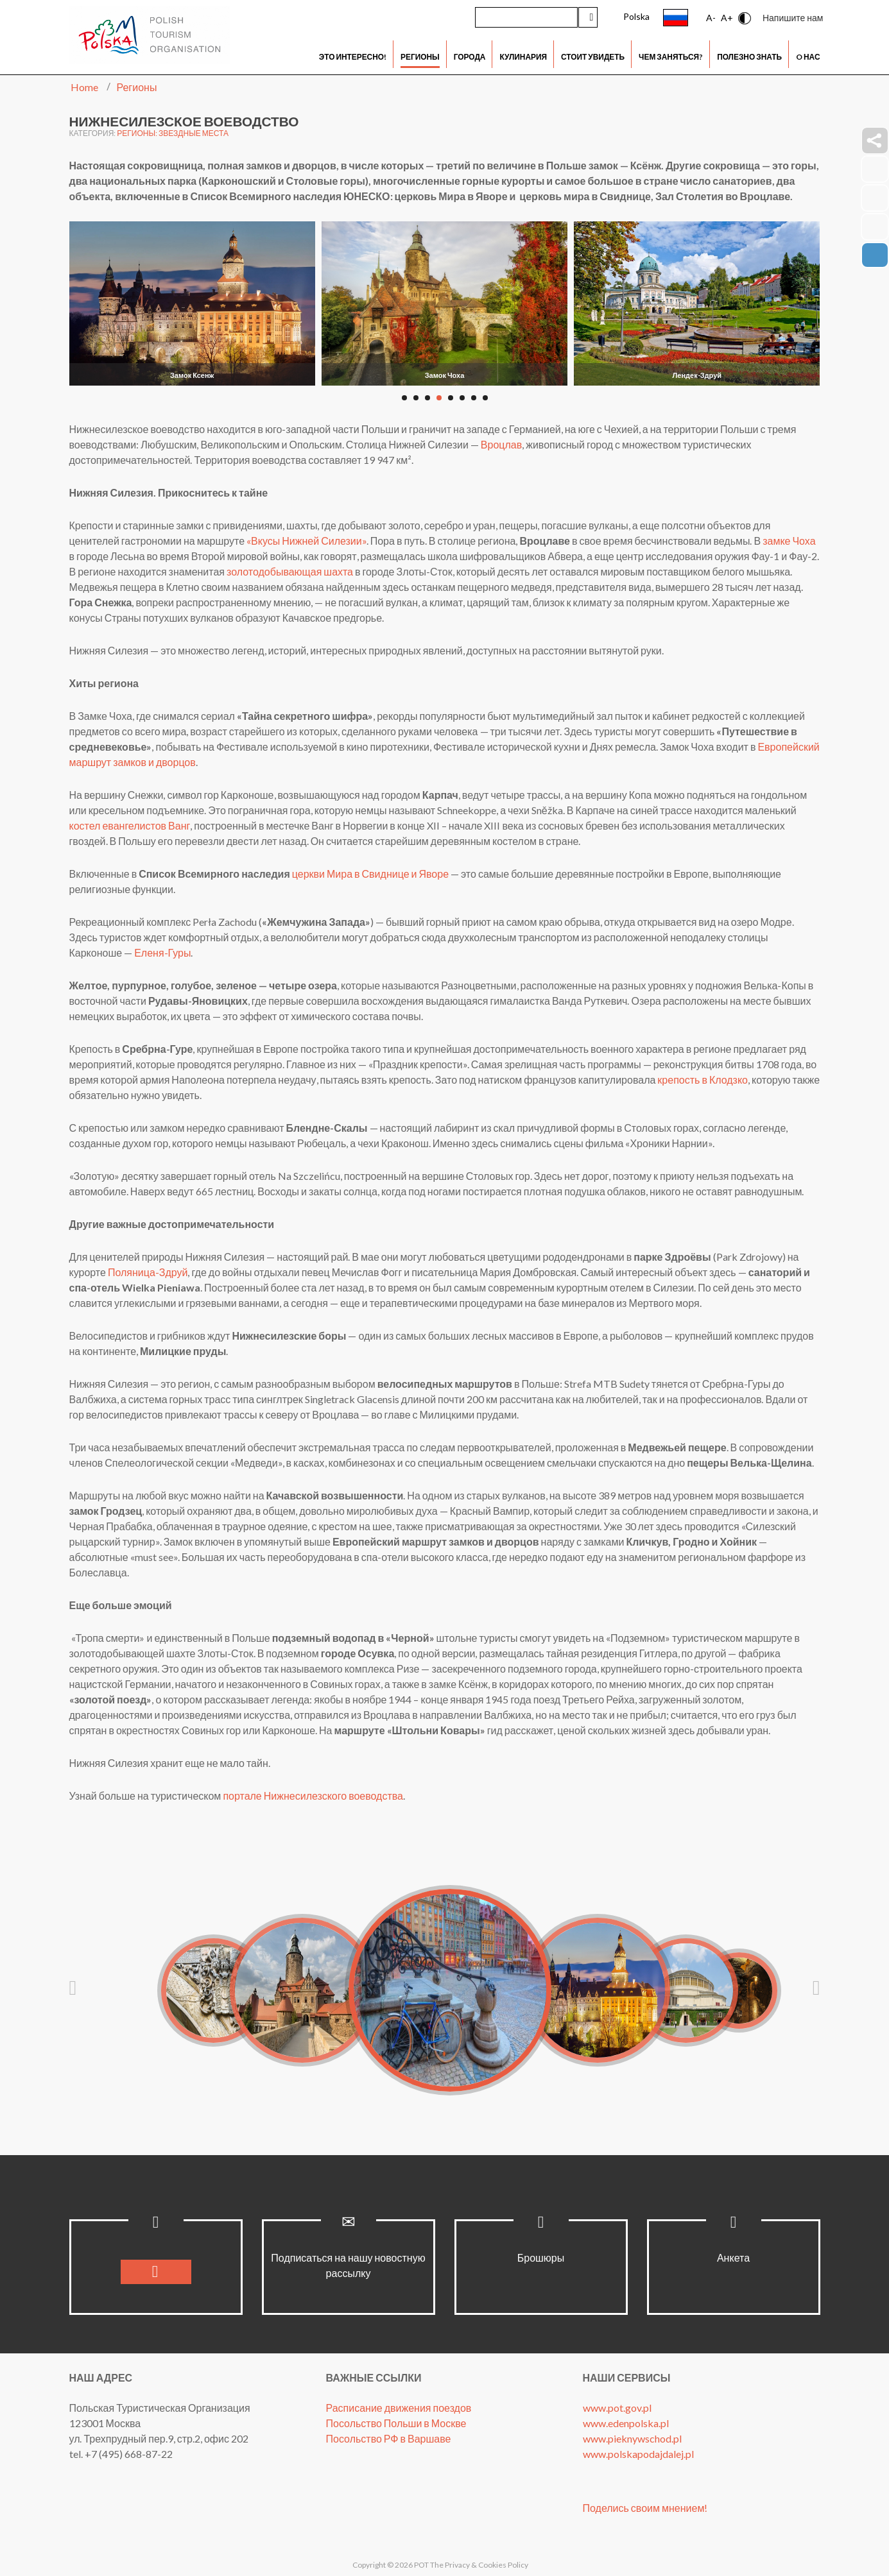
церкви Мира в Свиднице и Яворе (370, 873)
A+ (727, 17)
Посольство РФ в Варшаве (388, 2438)
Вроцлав (501, 444)
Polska (636, 16)
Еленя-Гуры (162, 952)
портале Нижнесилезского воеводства (313, 1795)
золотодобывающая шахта (290, 571)
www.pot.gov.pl (617, 2407)
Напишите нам (793, 17)
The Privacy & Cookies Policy (479, 2565)
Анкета (733, 2257)
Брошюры (541, 2257)
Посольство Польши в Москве (396, 2423)
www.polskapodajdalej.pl (638, 2454)
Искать (588, 17)
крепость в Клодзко (702, 1079)
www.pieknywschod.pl (632, 2438)
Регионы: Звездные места (173, 133)
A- (711, 17)
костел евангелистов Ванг (130, 825)
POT (421, 2565)
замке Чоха (789, 540)
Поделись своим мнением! (645, 2508)
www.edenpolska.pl (626, 2423)
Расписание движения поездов (399, 2407)
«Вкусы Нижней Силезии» (306, 540)
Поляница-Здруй (148, 1272)
